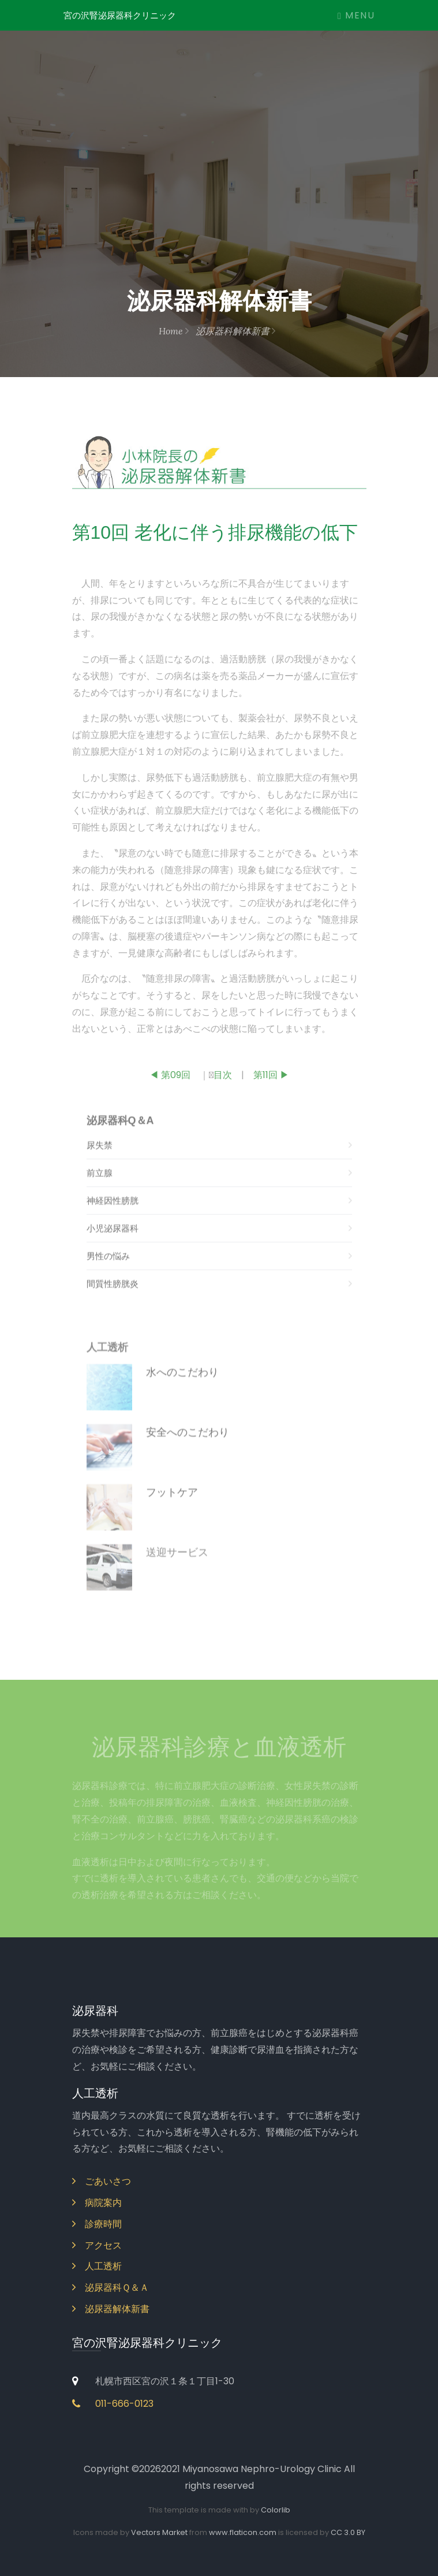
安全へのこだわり (187, 1446)
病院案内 (97, 2202)
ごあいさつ (101, 2181)
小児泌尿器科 (219, 1242)
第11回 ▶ (271, 1079)
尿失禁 (219, 1158)
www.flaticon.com (242, 2532)
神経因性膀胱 (219, 1214)
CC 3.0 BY (348, 2532)
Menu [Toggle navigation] (356, 15)
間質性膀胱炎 (219, 1297)
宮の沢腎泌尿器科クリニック (119, 15)
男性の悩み (219, 1269)
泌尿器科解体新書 (235, 331)
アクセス (97, 2245)
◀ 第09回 (169, 1079)
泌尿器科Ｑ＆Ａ (110, 2287)
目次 (223, 1079)
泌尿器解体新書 (110, 2309)
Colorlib (275, 2510)
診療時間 (97, 2224)
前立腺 (219, 1186)
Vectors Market (159, 2532)
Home (174, 331)
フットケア (172, 1506)
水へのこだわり (182, 1386)
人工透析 (97, 2266)
